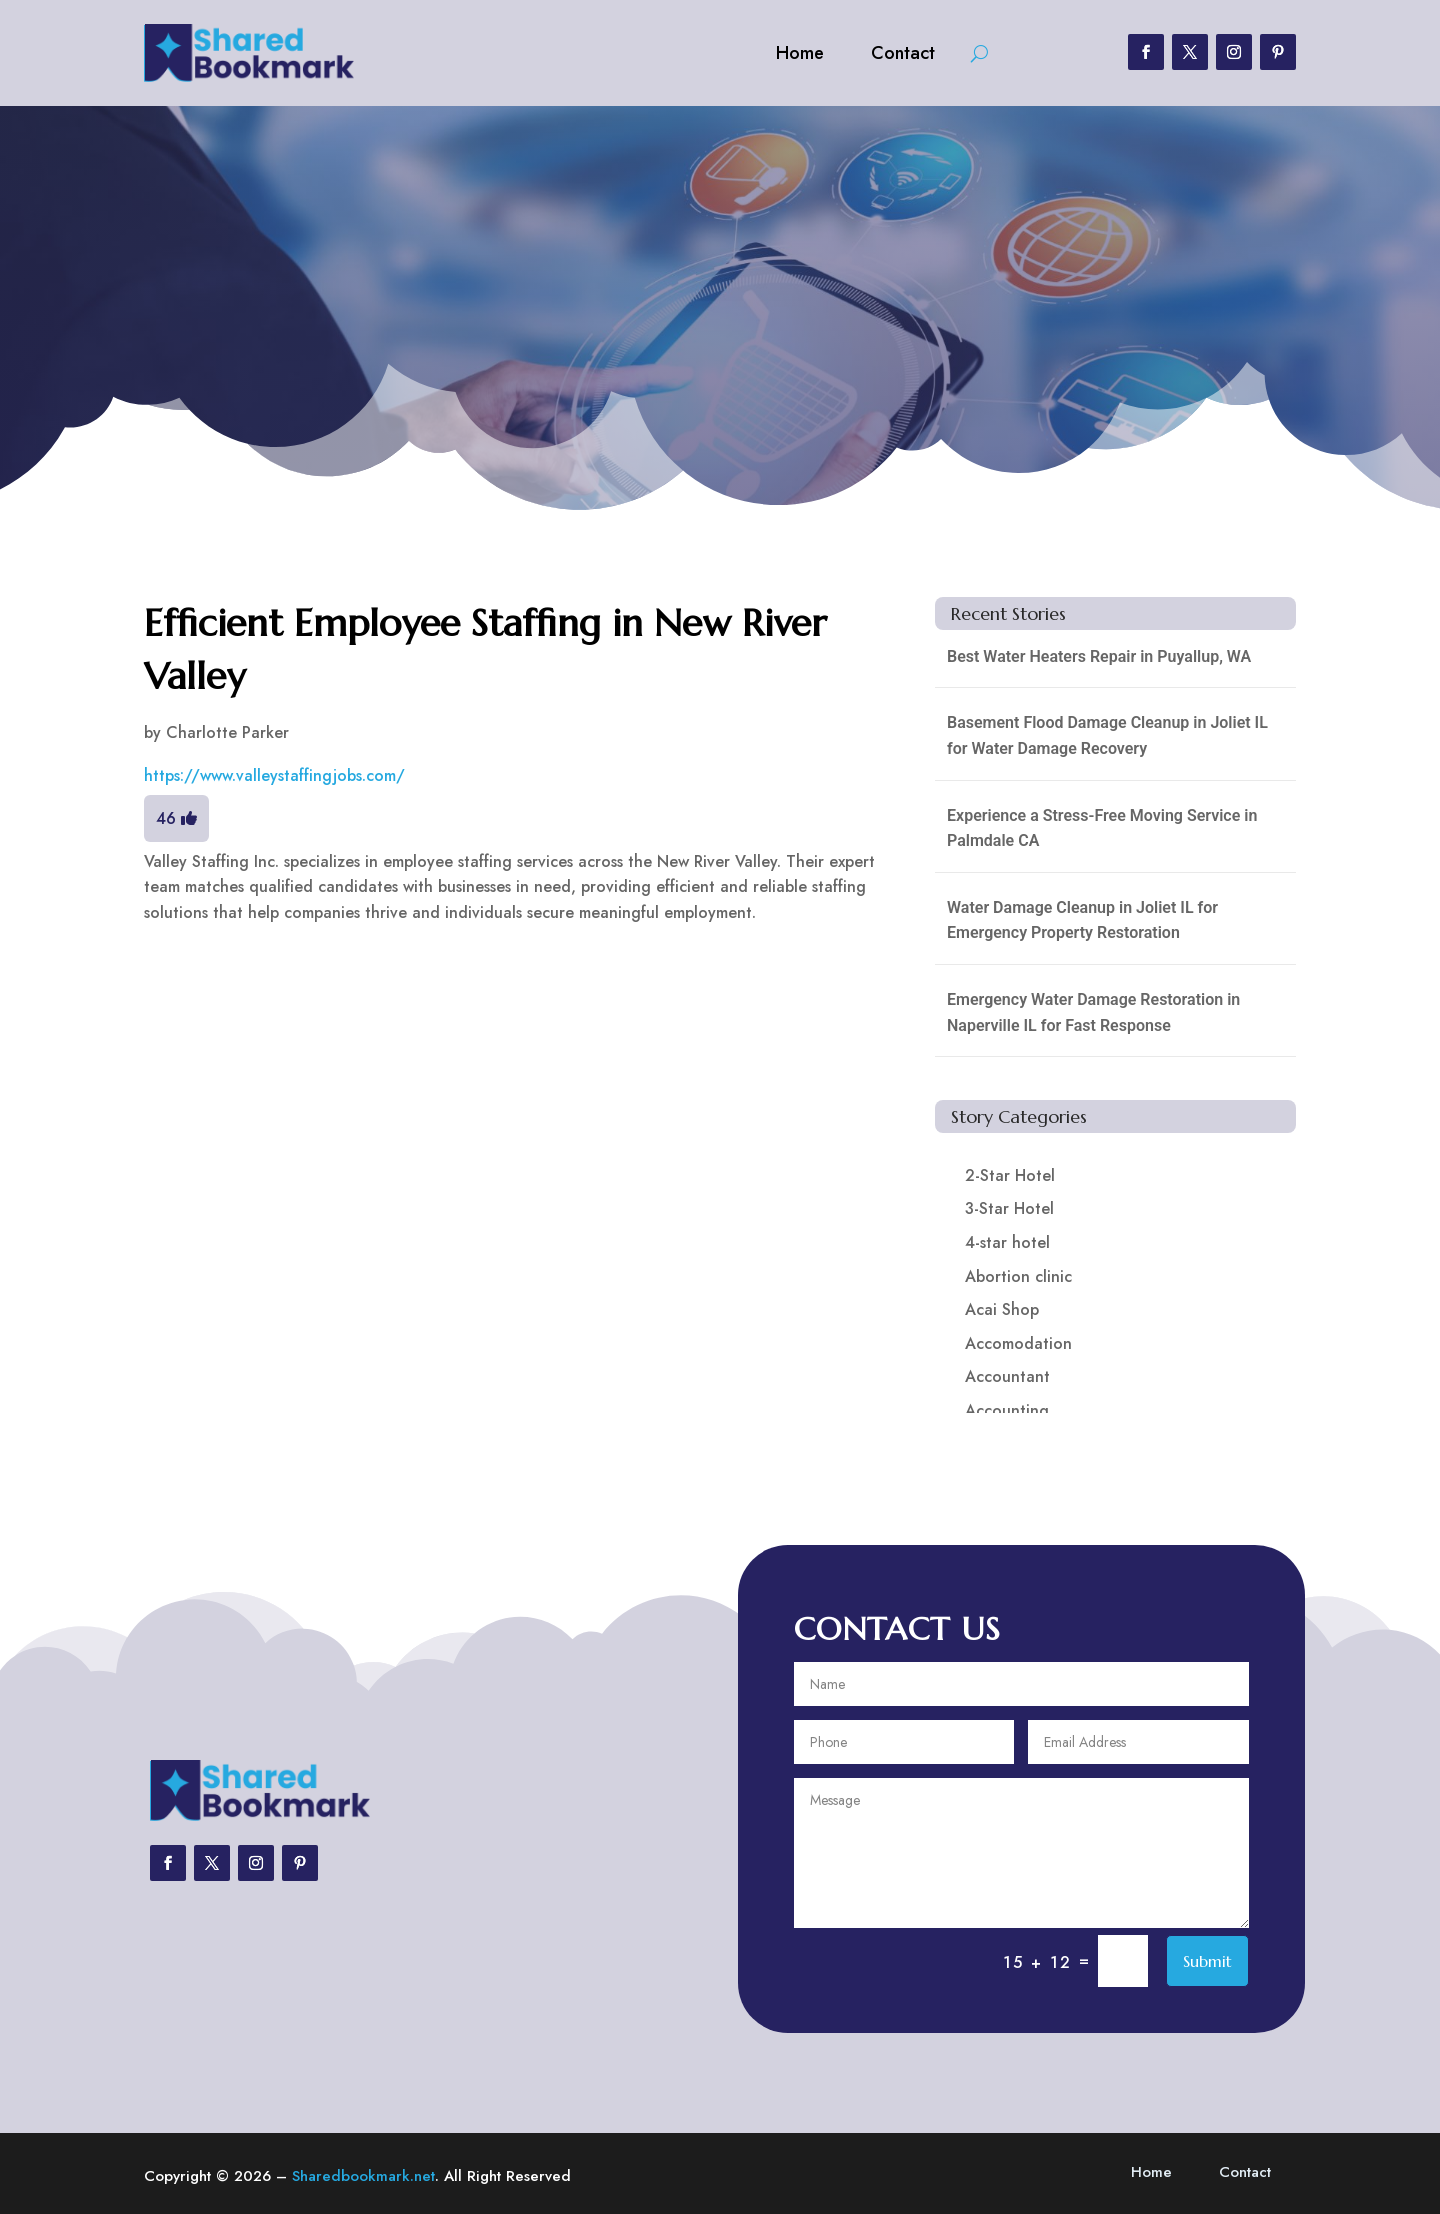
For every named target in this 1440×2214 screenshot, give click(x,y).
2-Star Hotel (1010, 1175)
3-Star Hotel (1009, 1208)
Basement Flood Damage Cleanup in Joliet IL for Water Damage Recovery (1107, 735)
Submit (1207, 1961)
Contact (903, 53)
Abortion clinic (1018, 1276)
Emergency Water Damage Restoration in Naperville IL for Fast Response (1093, 1012)
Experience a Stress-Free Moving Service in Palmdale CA (1102, 828)
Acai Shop (1002, 1309)
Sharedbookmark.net (363, 2176)
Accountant (1007, 1376)
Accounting (1007, 1410)
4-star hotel (1007, 1242)
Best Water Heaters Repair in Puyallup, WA (1099, 656)
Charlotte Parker (227, 732)
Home (800, 53)
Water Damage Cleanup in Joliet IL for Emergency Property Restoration (1082, 920)
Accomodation (1018, 1343)
